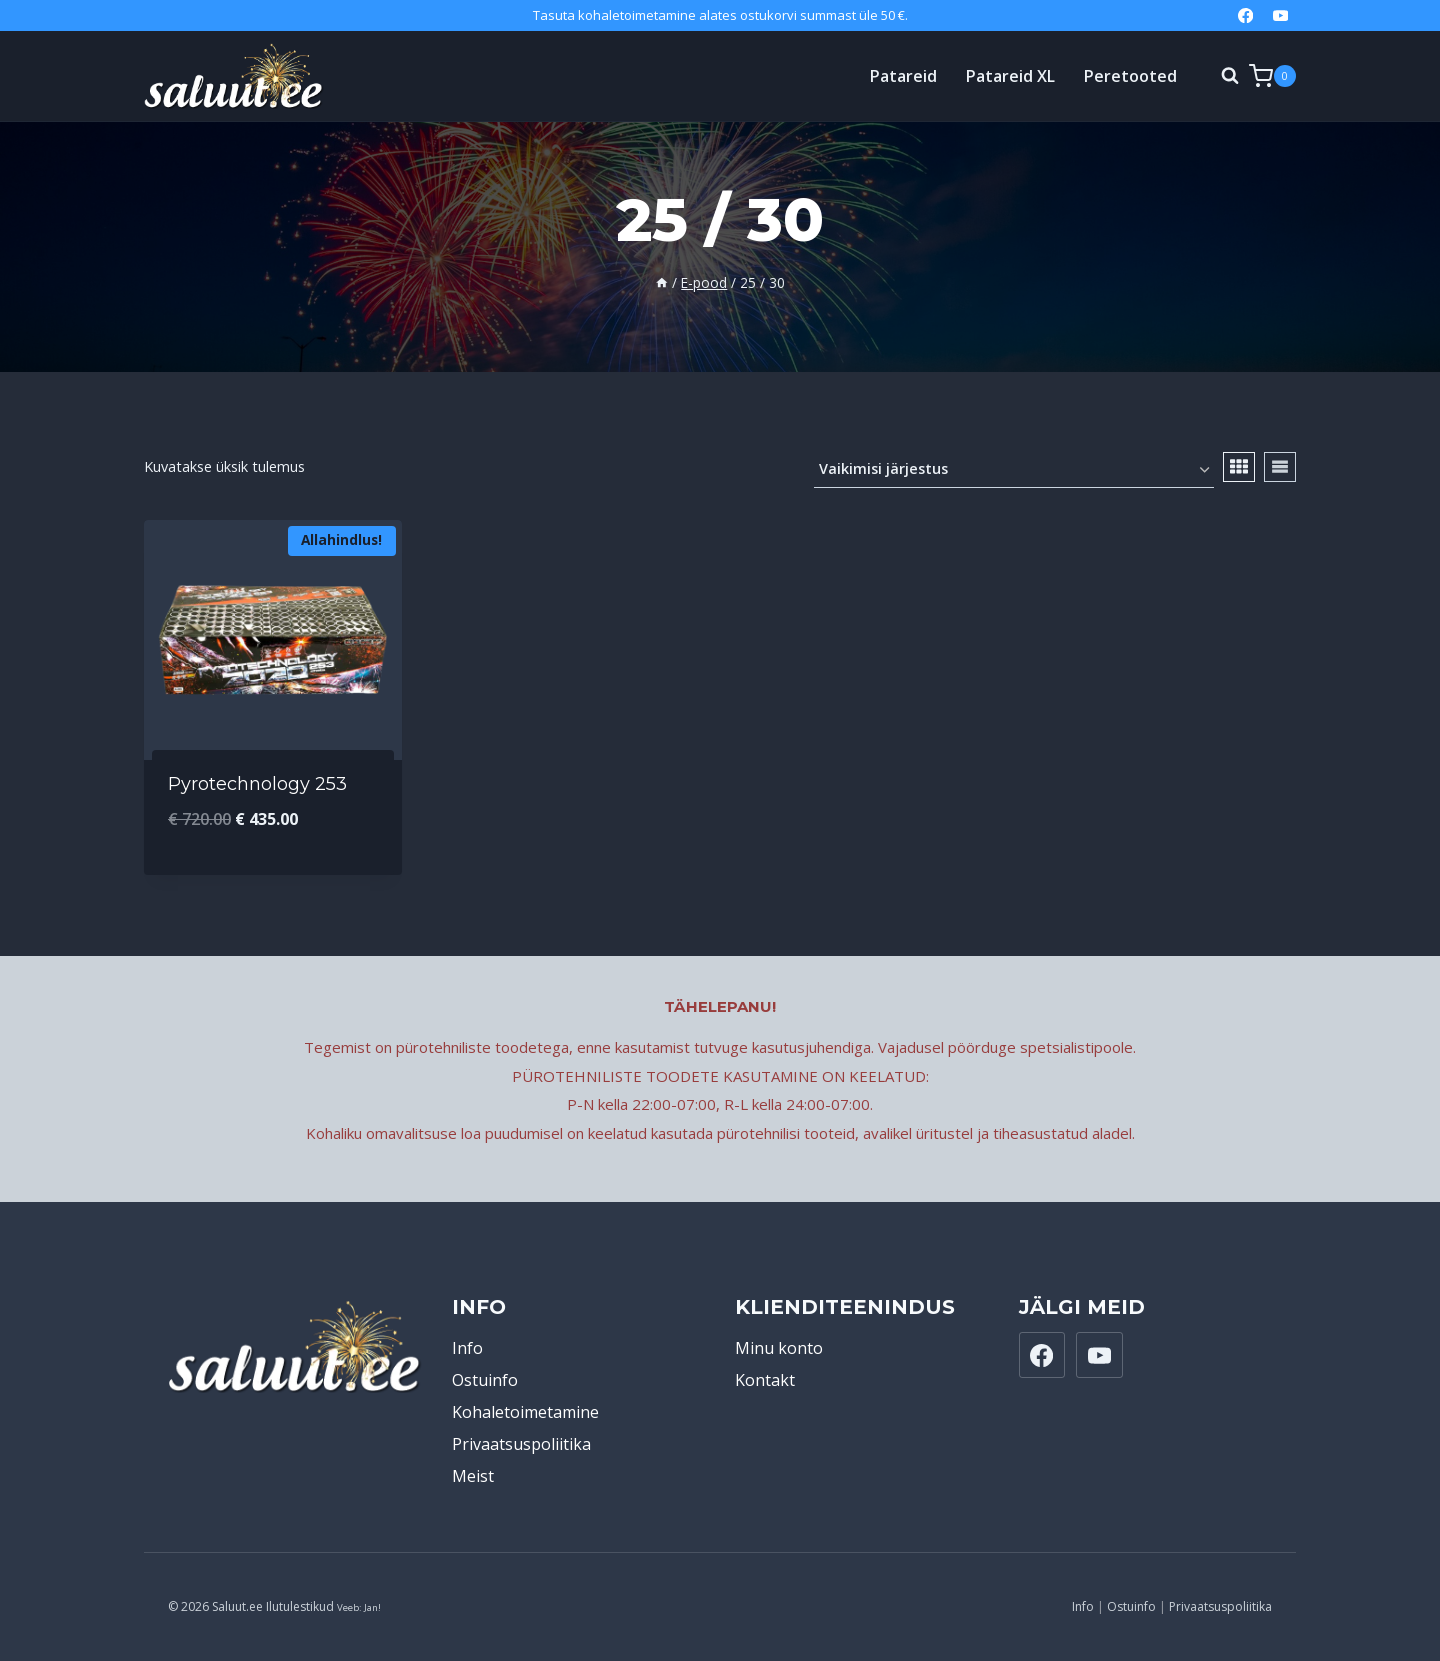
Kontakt (765, 1380)
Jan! (372, 1607)
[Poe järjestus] (1014, 470)
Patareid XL (1010, 76)
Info (467, 1348)
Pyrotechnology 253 (257, 784)
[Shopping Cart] (1272, 76)
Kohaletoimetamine (525, 1412)
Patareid (903, 76)
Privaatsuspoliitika (521, 1444)
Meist (473, 1476)
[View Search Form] (1220, 76)
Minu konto (779, 1348)
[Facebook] (1245, 15)
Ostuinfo (485, 1380)
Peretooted (1130, 76)
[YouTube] (1280, 15)
